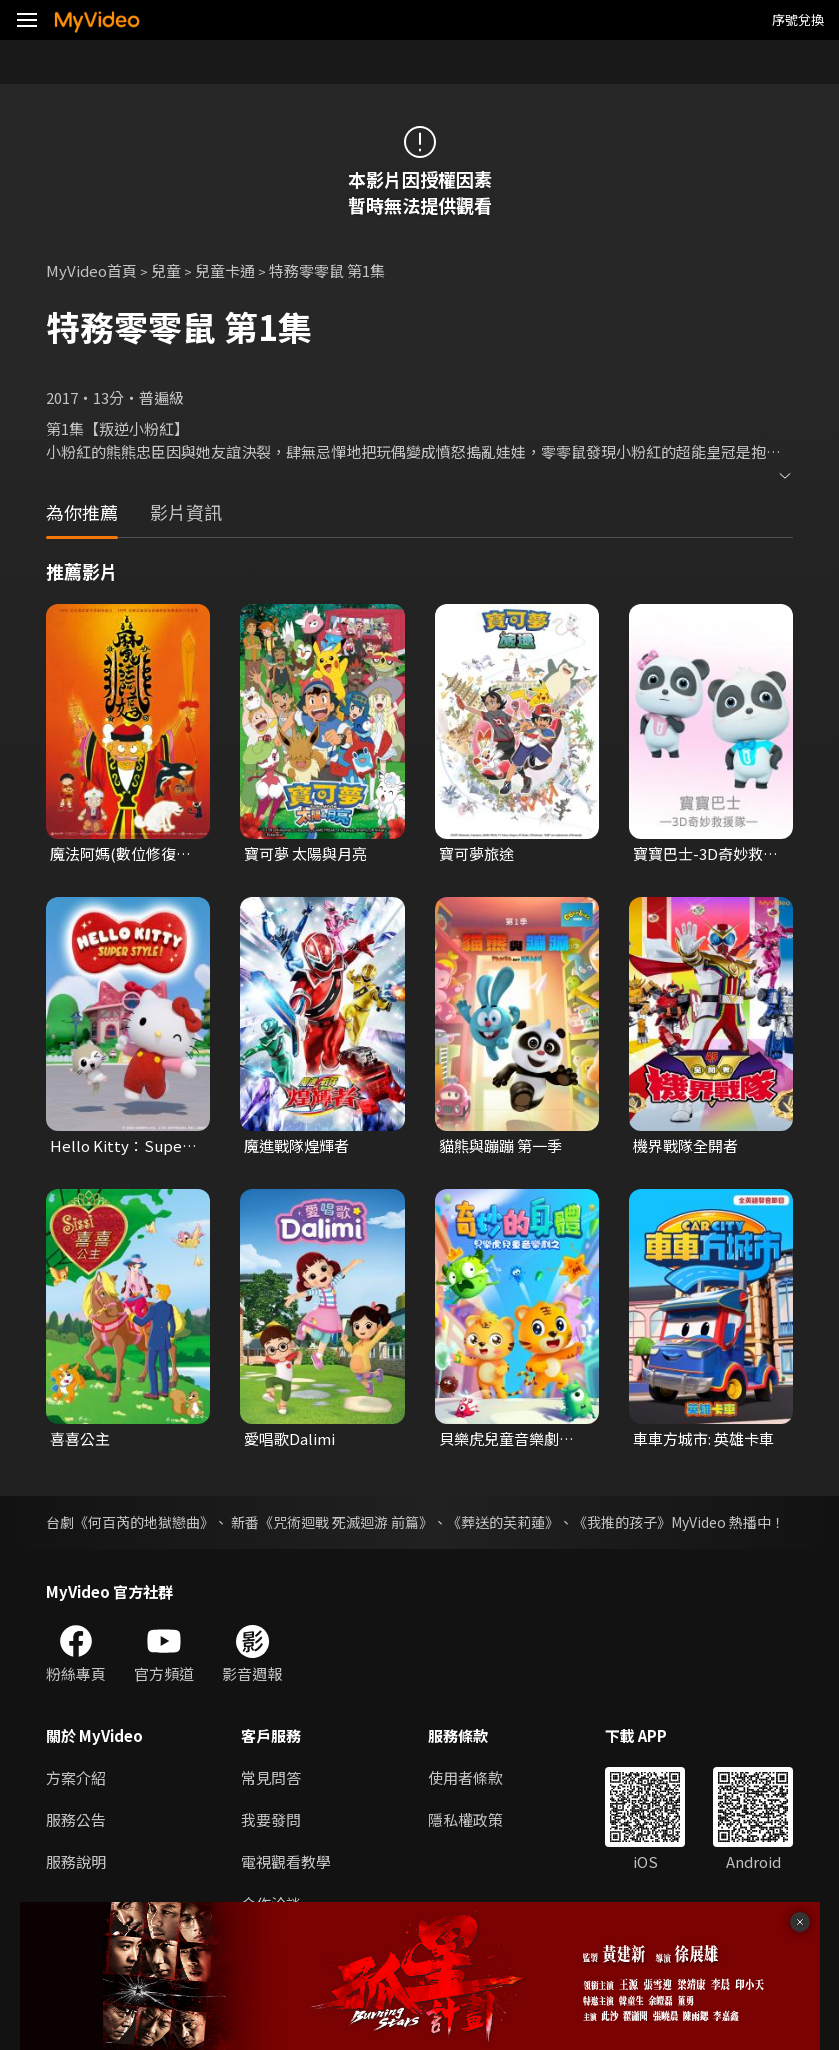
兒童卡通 (225, 270)
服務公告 (76, 1819)
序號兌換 (798, 19)
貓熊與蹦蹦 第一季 (500, 1145)
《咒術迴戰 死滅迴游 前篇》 (346, 1522)
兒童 (166, 270)
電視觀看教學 (286, 1861)
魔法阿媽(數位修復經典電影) (120, 854)
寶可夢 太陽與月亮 (305, 853)
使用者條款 (465, 1777)
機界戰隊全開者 (685, 1145)
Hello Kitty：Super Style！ (119, 1146)
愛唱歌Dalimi (289, 1438)
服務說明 (76, 1861)
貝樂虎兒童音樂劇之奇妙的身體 (506, 1439)
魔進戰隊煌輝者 (296, 1145)
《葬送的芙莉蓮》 (503, 1522)
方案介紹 (76, 1777)
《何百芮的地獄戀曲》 (144, 1522)
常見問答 (271, 1777)
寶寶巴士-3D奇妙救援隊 (705, 854)
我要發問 (271, 1819)
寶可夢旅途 (476, 853)
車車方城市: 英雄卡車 (703, 1438)
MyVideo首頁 (91, 270)
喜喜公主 (80, 1438)
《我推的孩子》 (622, 1522)
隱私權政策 (465, 1819)
